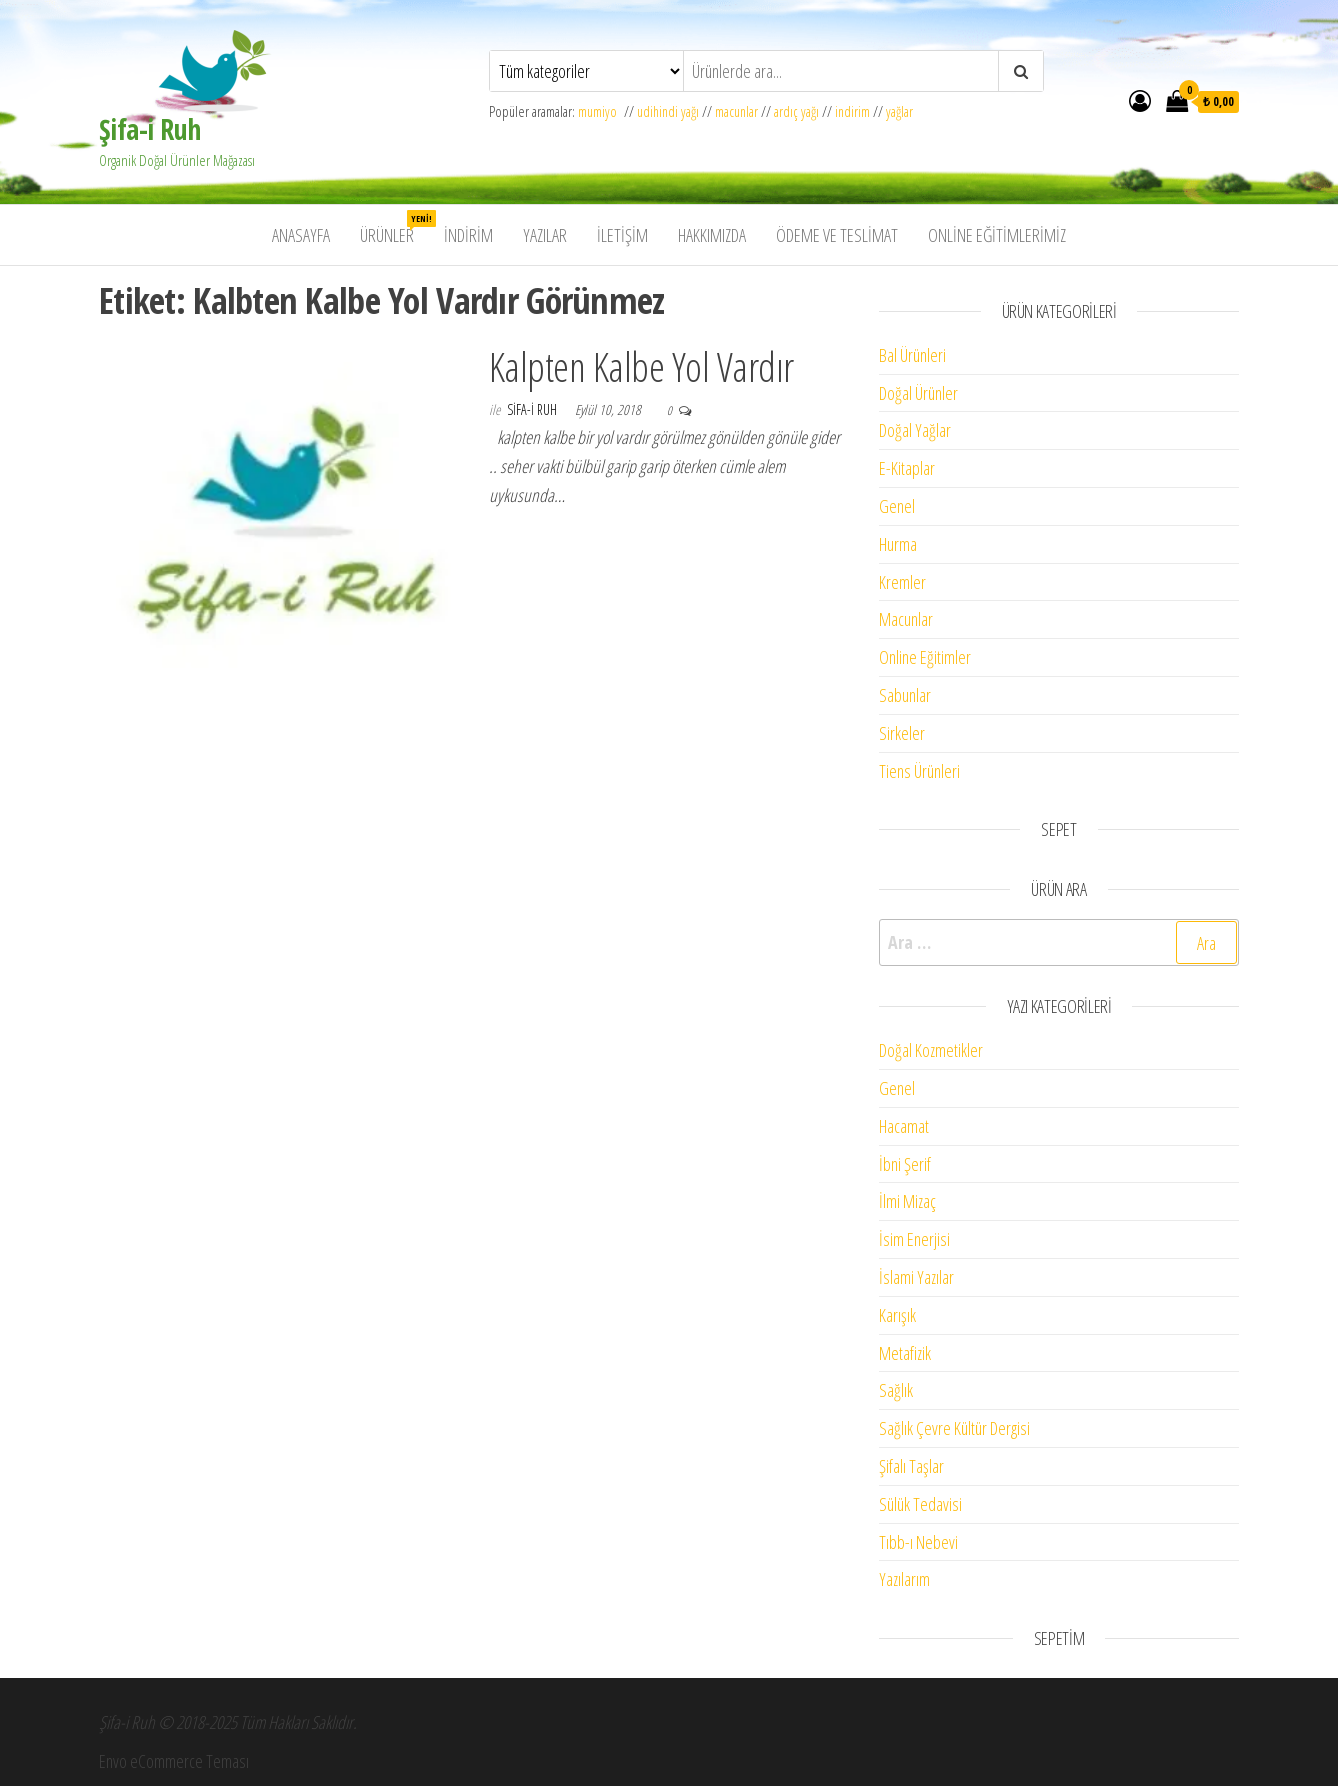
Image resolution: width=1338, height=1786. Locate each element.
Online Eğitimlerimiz (997, 235)
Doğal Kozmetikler (931, 1050)
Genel (897, 506)
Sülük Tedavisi (920, 1504)
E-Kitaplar (907, 468)
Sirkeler (902, 733)
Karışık (897, 1315)
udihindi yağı (668, 111)
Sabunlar (905, 695)
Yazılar (545, 235)
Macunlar (906, 619)
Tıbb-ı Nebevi (918, 1542)
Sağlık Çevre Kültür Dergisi (954, 1428)
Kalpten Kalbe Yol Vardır (641, 366)
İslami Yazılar (916, 1277)
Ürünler (394, 228)
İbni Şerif (905, 1164)
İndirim (468, 235)
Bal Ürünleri (912, 355)
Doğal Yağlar (915, 430)
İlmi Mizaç (907, 1201)
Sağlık (896, 1390)
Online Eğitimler (925, 657)
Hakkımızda (712, 235)
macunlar (736, 111)
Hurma (898, 544)
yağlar (899, 111)
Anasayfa (301, 235)
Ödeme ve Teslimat (837, 235)
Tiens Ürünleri (919, 771)
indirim (852, 111)
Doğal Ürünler (918, 393)
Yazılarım (904, 1579)
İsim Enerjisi (914, 1239)
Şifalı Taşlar (911, 1466)
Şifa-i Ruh (149, 129)
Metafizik (905, 1353)
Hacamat (904, 1126)
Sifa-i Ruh (533, 409)
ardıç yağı (796, 111)
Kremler (902, 582)
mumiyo (601, 111)
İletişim (622, 235)
